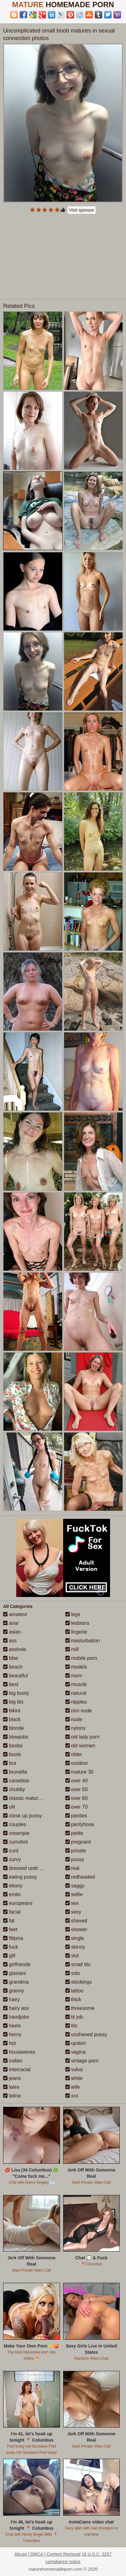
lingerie (76, 1631)
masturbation (82, 1640)
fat (8, 1920)
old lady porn (82, 1737)
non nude (78, 1710)
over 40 (76, 1780)
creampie (16, 1833)
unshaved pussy (86, 2034)
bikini (11, 1710)
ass (10, 1640)
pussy (74, 1859)
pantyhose (79, 1824)
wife (72, 2087)
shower (76, 1929)
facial (12, 1912)
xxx (71, 2095)
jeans (12, 2078)
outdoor (76, 1763)
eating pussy (20, 1877)
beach (13, 1667)
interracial (17, 2069)
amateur (15, 1614)
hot (9, 2043)
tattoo (74, 1990)
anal (10, 1623)
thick (73, 1999)
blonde (13, 1728)
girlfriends (17, 1964)
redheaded (80, 1877)
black (12, 1719)
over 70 (76, 1807)
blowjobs (15, 1737)
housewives (19, 2052)
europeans (18, 1903)
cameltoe (16, 1780)
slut (72, 1955)
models (76, 1667)
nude (73, 1719)
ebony (13, 1885)
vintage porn (82, 2060)
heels (12, 2025)
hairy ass (16, 2008)
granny (13, 1990)
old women (80, 1745)
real (72, 1868)
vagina (75, 2052)
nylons (75, 1728)
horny (12, 2034)
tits (71, 2025)
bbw (10, 1658)
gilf (9, 1955)
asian (12, 1631)
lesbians (77, 1623)
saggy (74, 1885)
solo (72, 1973)
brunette (15, 1772)
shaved (76, 1920)
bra (9, 1763)
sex (72, 1903)
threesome (80, 2008)
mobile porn (81, 1658)
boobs (13, 1745)
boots (12, 1754)
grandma (16, 1982)
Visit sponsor (81, 210)
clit (9, 1807)
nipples (76, 1702)
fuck (10, 1947)
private (75, 1850)
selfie (74, 1894)
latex (11, 2087)
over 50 (76, 1789)
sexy (73, 1912)
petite (74, 1833)
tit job (74, 2017)
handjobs (16, 2017)
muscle (76, 1684)
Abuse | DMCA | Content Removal (47, 2554)
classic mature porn (27, 1798)
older (73, 1754)
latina (12, 2095)
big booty (16, 1693)
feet (10, 1929)
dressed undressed (27, 1868)
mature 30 (79, 1772)
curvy (12, 1859)
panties (76, 1815)
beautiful (15, 1675)
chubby (14, 1789)
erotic (12, 1894)
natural (75, 1693)
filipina (13, 1938)
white (74, 2078)
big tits (13, 1702)
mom (73, 1675)
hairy (11, 1999)
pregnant (78, 1842)
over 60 (76, 1798)
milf (72, 1649)
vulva (74, 2069)
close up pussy (22, 1815)
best (10, 1684)
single (74, 1938)
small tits (78, 1964)
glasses (14, 1973)
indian (12, 2060)
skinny (75, 1947)
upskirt (75, 2043)
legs (72, 1614)
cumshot (15, 1842)
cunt (10, 1850)
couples (14, 1824)
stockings (78, 1982)
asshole (14, 1649)
